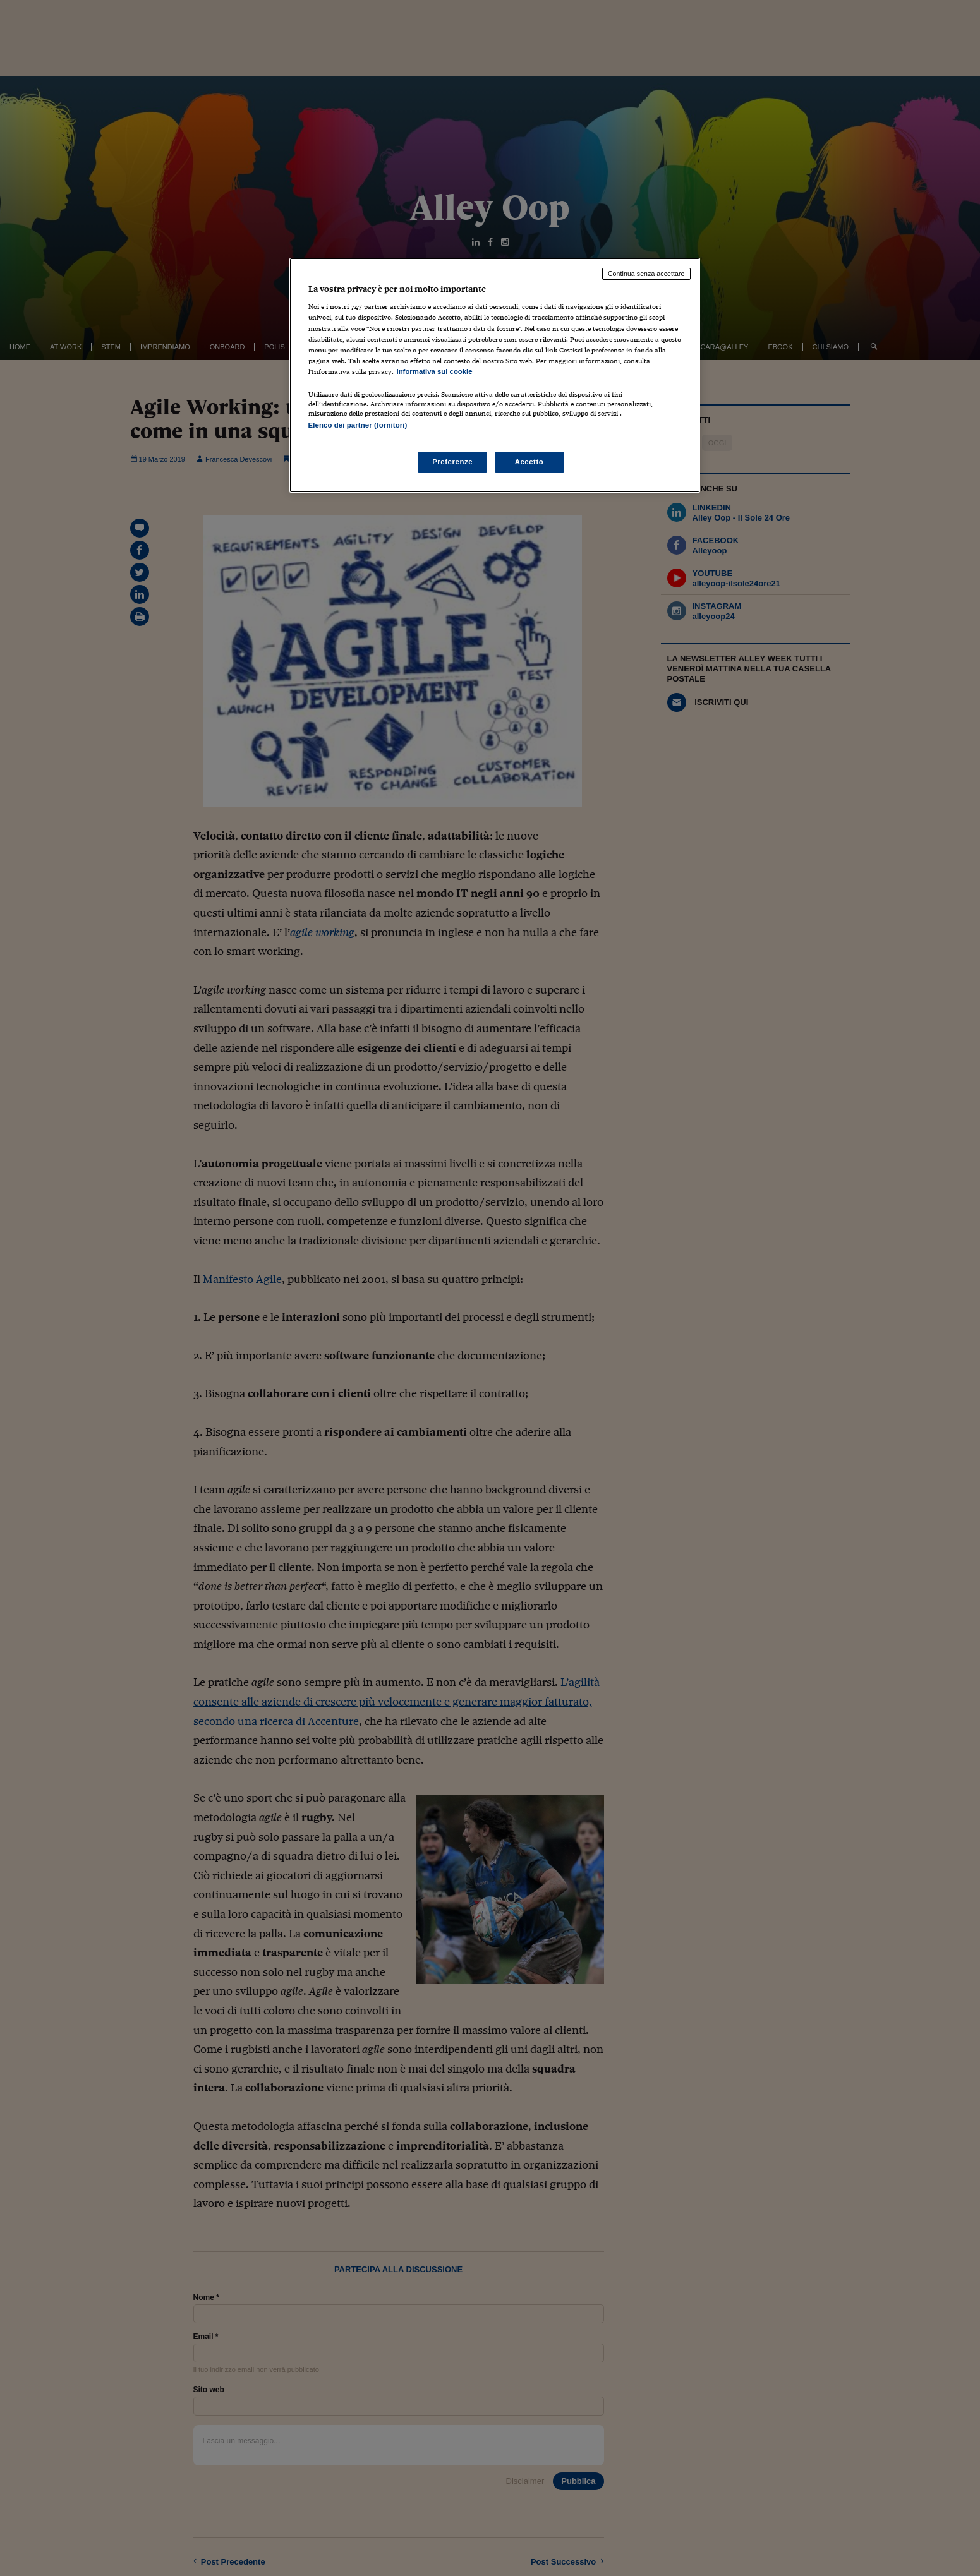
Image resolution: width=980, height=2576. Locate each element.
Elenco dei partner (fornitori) (358, 425)
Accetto (529, 462)
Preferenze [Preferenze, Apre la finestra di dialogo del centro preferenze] (452, 462)
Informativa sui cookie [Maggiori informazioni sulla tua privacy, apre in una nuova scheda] (435, 371)
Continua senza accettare (646, 273)
